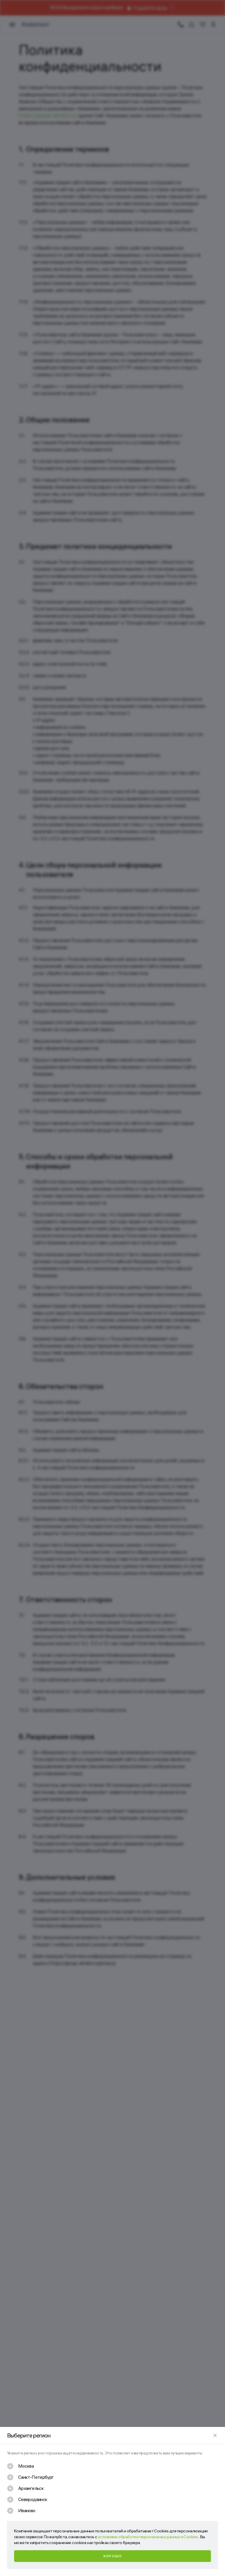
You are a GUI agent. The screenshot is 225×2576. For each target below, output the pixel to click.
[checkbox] (20, 2466)
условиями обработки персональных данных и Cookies (148, 2537)
